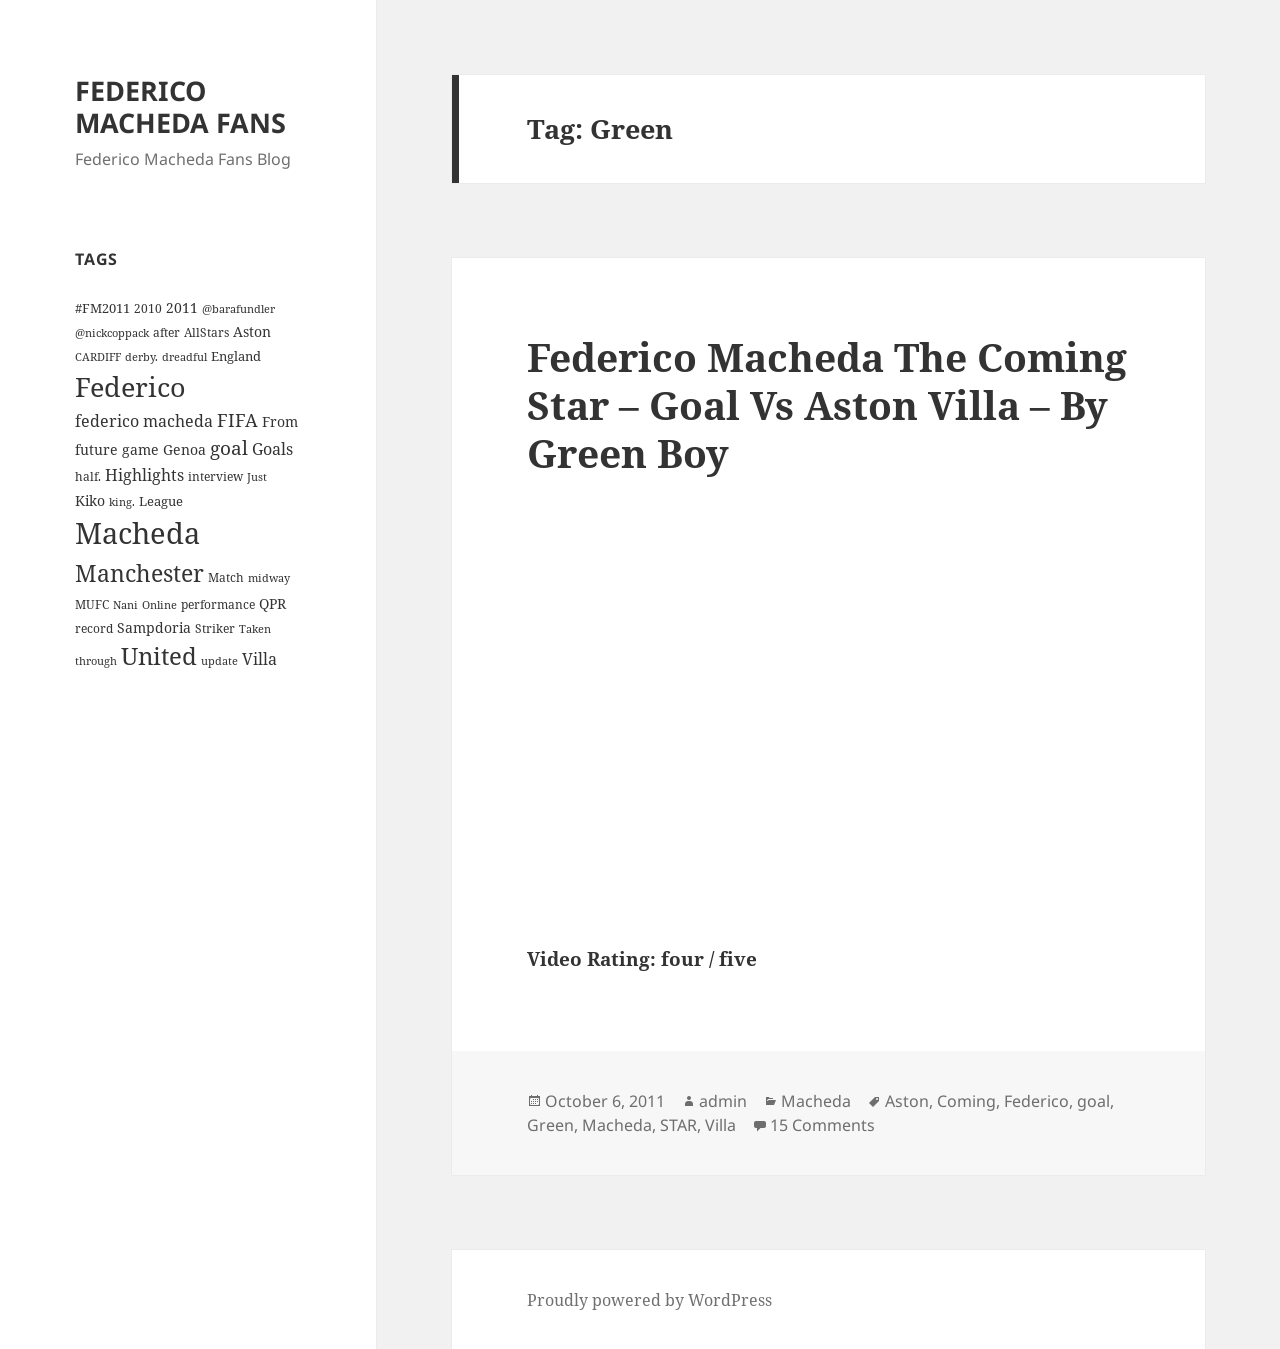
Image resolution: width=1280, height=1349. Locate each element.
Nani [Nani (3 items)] (125, 605)
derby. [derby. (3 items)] (141, 357)
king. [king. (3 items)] (122, 502)
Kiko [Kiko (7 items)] (90, 500)
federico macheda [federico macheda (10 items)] (144, 421)
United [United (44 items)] (159, 656)
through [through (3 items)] (96, 661)
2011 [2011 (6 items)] (182, 307)
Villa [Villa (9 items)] (259, 659)
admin (723, 1101)
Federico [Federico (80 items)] (130, 386)
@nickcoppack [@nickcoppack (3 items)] (112, 333)
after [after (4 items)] (166, 332)
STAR (678, 1125)
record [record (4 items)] (94, 628)
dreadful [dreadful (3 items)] (184, 357)
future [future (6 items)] (96, 449)
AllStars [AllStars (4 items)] (206, 332)
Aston (907, 1101)
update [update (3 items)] (219, 661)
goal (1093, 1101)
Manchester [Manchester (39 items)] (139, 573)
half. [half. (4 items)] (88, 476)
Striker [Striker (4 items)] (215, 628)
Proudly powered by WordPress (649, 1300)
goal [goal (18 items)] (229, 447)
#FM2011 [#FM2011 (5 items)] (102, 308)
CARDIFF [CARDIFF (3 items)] (98, 357)
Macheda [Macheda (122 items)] (137, 533)
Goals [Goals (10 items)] (272, 449)
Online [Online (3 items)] (159, 605)
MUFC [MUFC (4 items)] (92, 604)
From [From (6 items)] (280, 421)
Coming (966, 1101)
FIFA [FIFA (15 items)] (237, 420)
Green (550, 1125)
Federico (1036, 1101)
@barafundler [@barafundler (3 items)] (238, 309)
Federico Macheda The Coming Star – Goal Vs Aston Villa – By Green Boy (827, 404)
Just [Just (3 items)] (257, 477)
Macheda (816, 1101)
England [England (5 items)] (236, 356)
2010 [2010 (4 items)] (148, 308)
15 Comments (822, 1125)
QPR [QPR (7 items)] (272, 603)
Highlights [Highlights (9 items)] (144, 475)
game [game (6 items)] (140, 449)
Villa (720, 1125)
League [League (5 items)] (161, 501)
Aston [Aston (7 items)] (252, 331)
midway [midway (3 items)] (269, 578)
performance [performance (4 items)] (218, 604)
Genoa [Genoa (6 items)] (184, 449)
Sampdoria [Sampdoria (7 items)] (154, 627)
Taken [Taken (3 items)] (255, 629)
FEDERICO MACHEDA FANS (180, 106)
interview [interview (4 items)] (215, 476)
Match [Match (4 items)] (226, 577)
